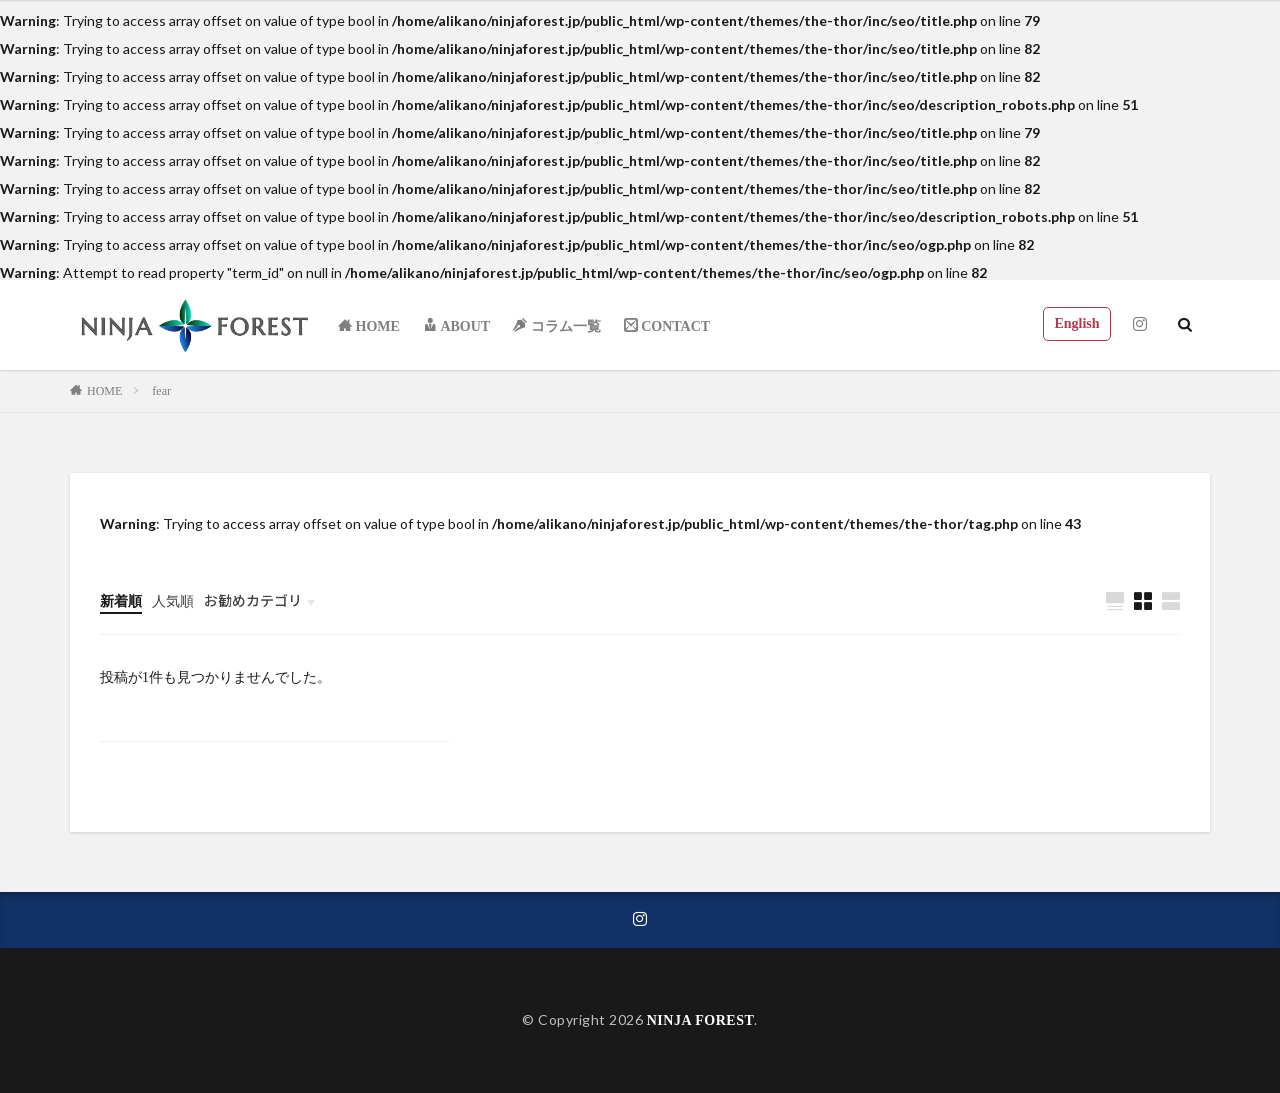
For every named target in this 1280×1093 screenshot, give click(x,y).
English (1076, 323)
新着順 (121, 601)
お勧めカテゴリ (253, 600)
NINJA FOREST (701, 1020)
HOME (104, 391)
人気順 (173, 601)
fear (161, 391)
